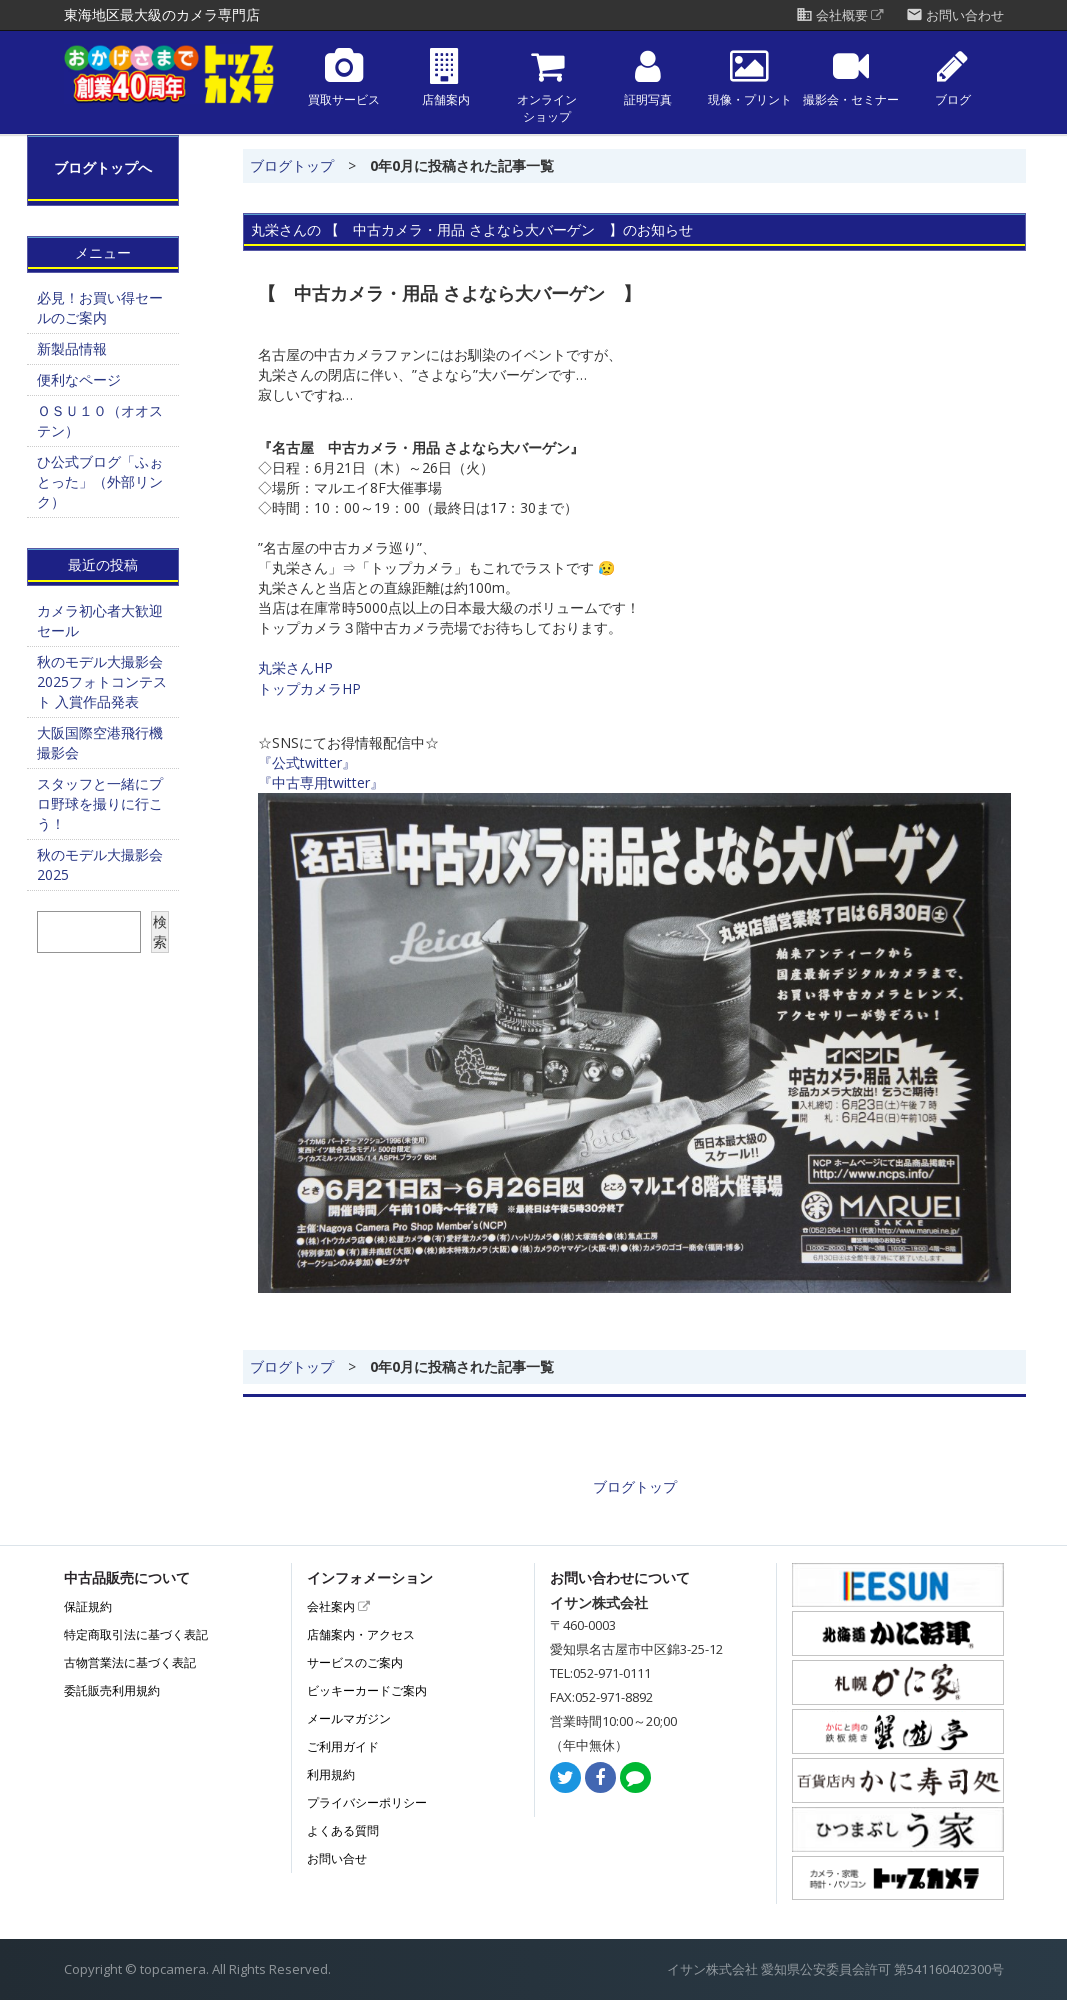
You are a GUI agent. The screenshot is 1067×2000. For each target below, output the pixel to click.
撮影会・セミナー (851, 77)
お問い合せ (337, 1858)
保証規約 (88, 1606)
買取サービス (344, 77)
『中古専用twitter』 (321, 782)
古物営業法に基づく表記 (130, 1662)
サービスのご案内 (355, 1662)
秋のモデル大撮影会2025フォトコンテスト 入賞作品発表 (102, 681)
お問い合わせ (955, 15)
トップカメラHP (309, 688)
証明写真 (648, 77)
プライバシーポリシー (367, 1802)
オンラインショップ (547, 86)
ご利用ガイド (343, 1746)
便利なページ (79, 379)
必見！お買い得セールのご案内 (100, 307)
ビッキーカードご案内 (367, 1690)
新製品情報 (72, 348)
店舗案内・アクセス (361, 1634)
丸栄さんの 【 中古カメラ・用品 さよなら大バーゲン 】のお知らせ (472, 229)
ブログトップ (292, 165)
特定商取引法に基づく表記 (136, 1634)
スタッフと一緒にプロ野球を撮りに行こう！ (100, 803)
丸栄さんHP (295, 667)
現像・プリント (750, 77)
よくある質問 (343, 1830)
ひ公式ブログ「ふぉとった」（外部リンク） (100, 481)
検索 (160, 931)
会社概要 (840, 15)
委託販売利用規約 (112, 1690)
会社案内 (338, 1606)
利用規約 (331, 1774)
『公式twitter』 (307, 762)
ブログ (953, 77)
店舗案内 (446, 77)
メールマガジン (349, 1718)
